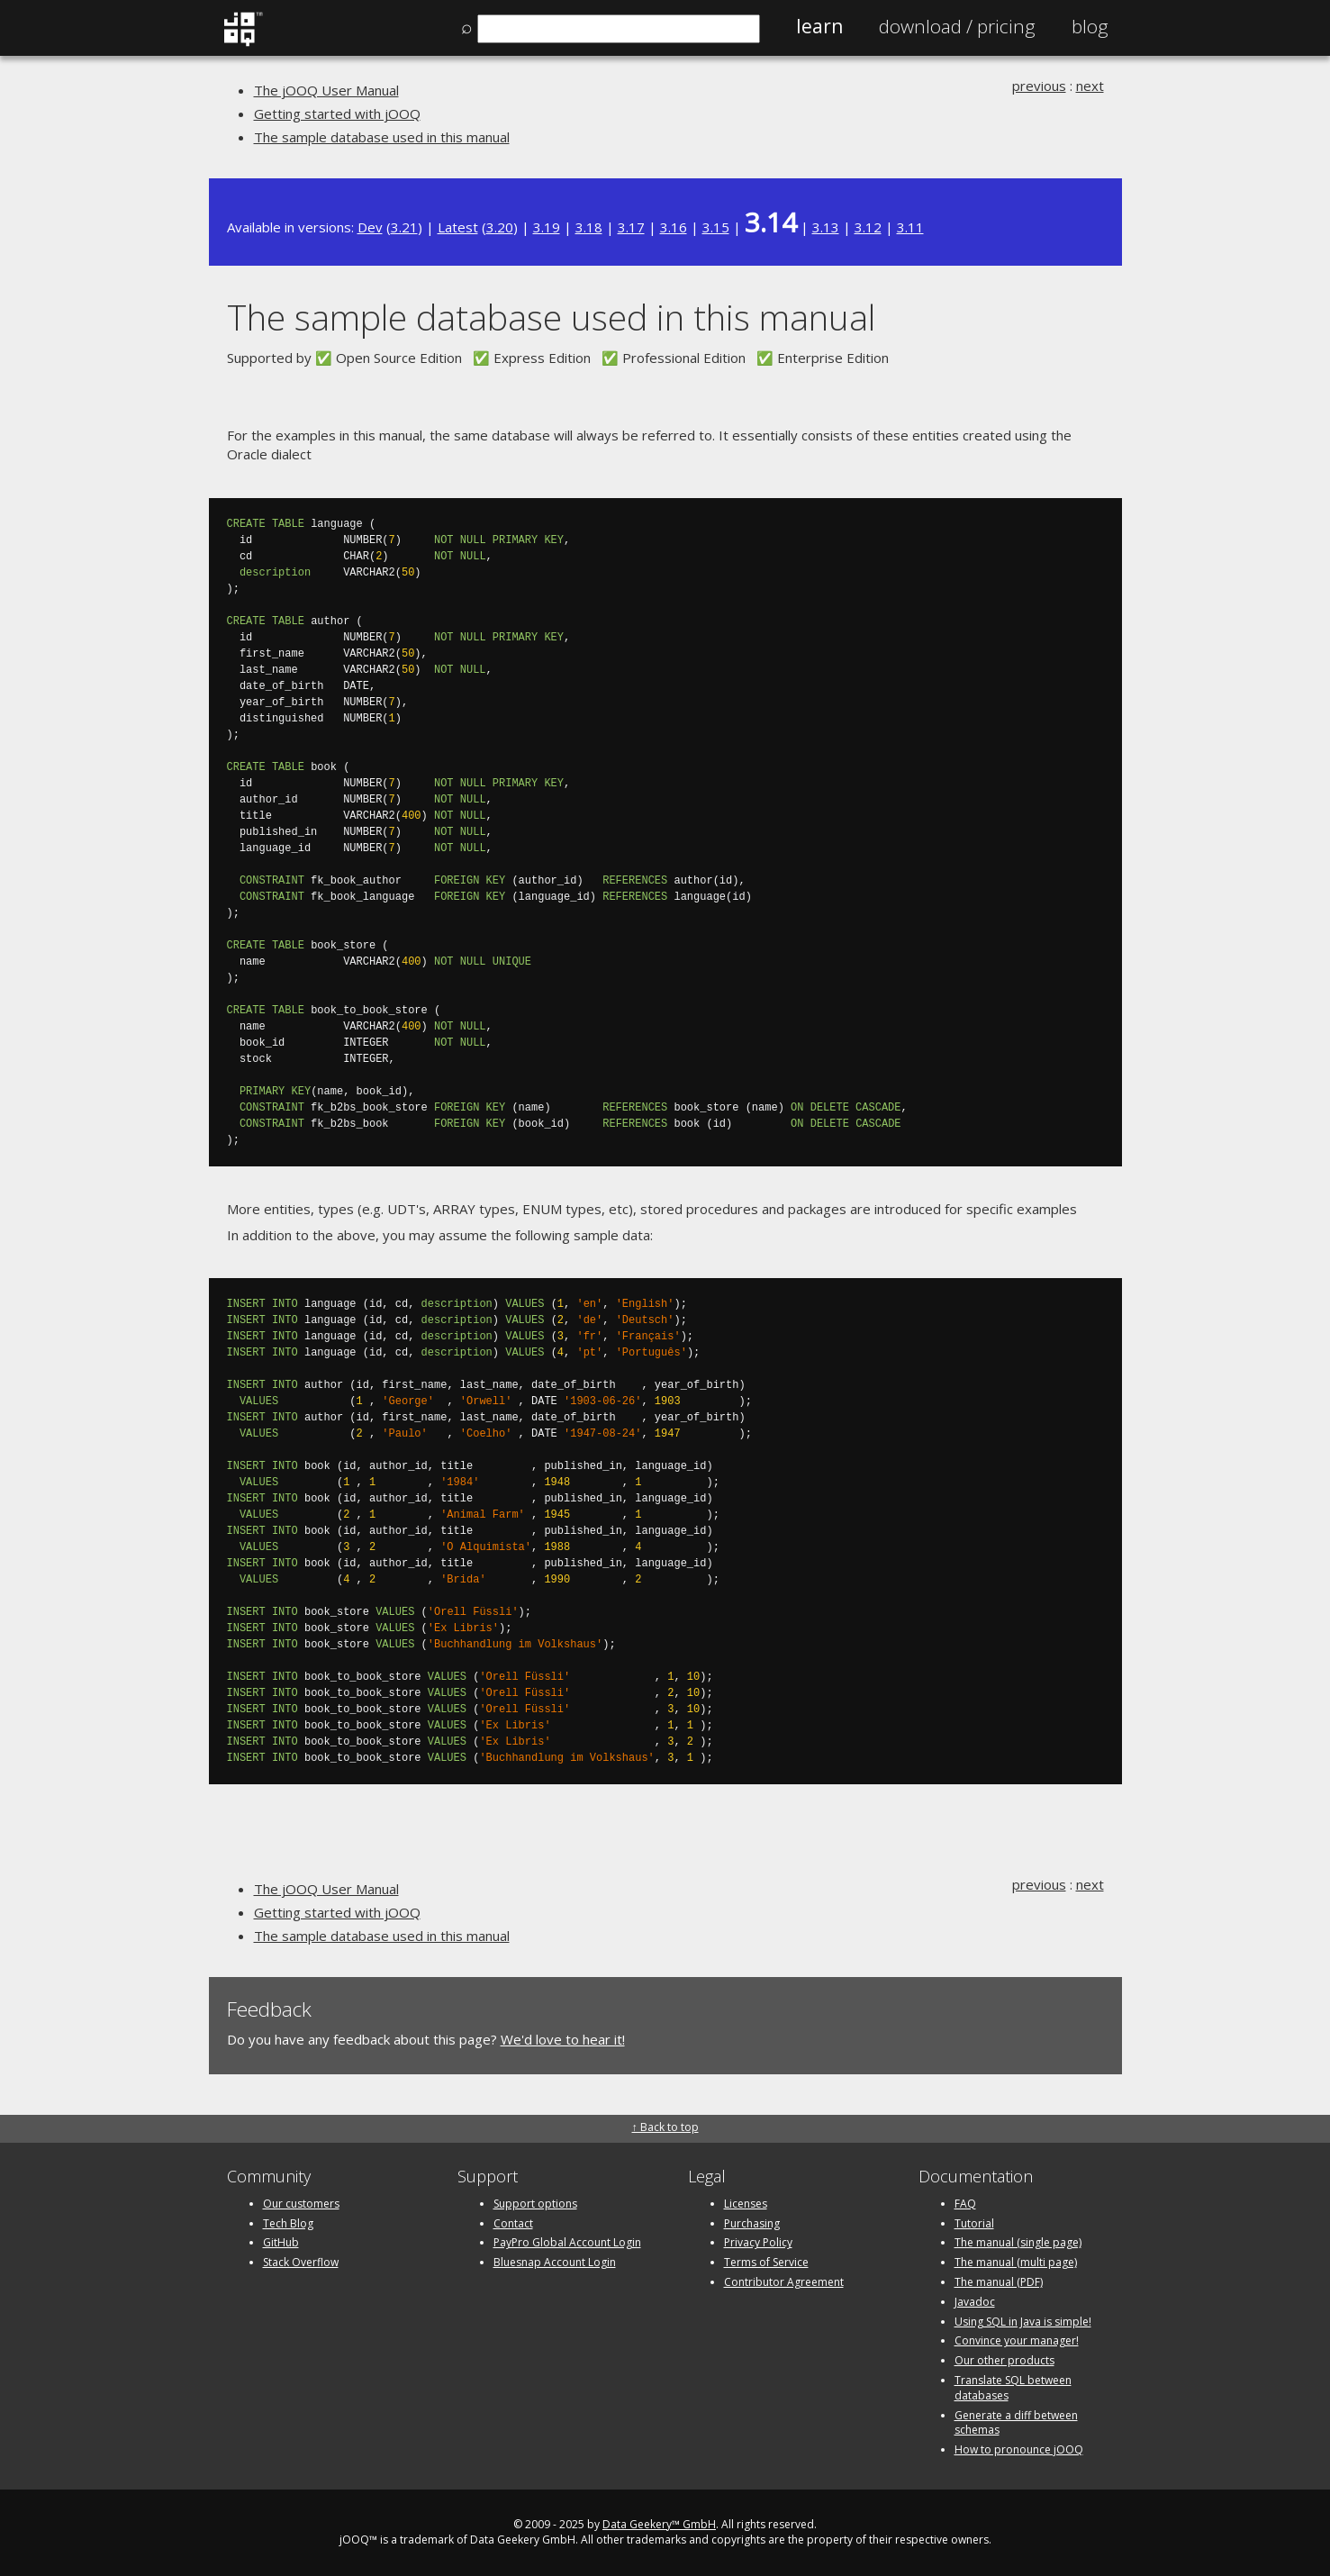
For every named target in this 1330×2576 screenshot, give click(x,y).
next (1090, 86)
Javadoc (975, 2301)
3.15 (715, 227)
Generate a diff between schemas (1016, 2423)
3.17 (631, 227)
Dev (370, 227)
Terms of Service (766, 2262)
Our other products (1004, 2360)
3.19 (546, 227)
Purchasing (752, 2223)
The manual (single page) (1018, 2242)
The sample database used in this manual (382, 137)
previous (1039, 86)
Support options (535, 2203)
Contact (513, 2223)
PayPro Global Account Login (567, 2242)
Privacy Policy (758, 2242)
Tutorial (974, 2223)
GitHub (281, 2242)
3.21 (404, 227)
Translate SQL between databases (1013, 2387)
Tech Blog (288, 2223)
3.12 (868, 227)
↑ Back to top (665, 2127)
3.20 (499, 227)
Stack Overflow (301, 2262)
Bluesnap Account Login (554, 2262)
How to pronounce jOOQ (1019, 2449)
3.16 (673, 227)
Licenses (745, 2203)
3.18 (588, 227)
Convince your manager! (1017, 2340)
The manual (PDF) (999, 2282)
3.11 (910, 227)
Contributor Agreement (784, 2282)
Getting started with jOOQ (337, 113)
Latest (458, 227)
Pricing (957, 26)
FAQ (965, 2203)
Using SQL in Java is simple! (1023, 2321)
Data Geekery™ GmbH (659, 2524)
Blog (1090, 26)
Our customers (301, 2203)
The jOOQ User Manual (326, 90)
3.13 (825, 227)
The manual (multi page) (1016, 2262)
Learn (819, 26)
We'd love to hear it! (563, 2039)
